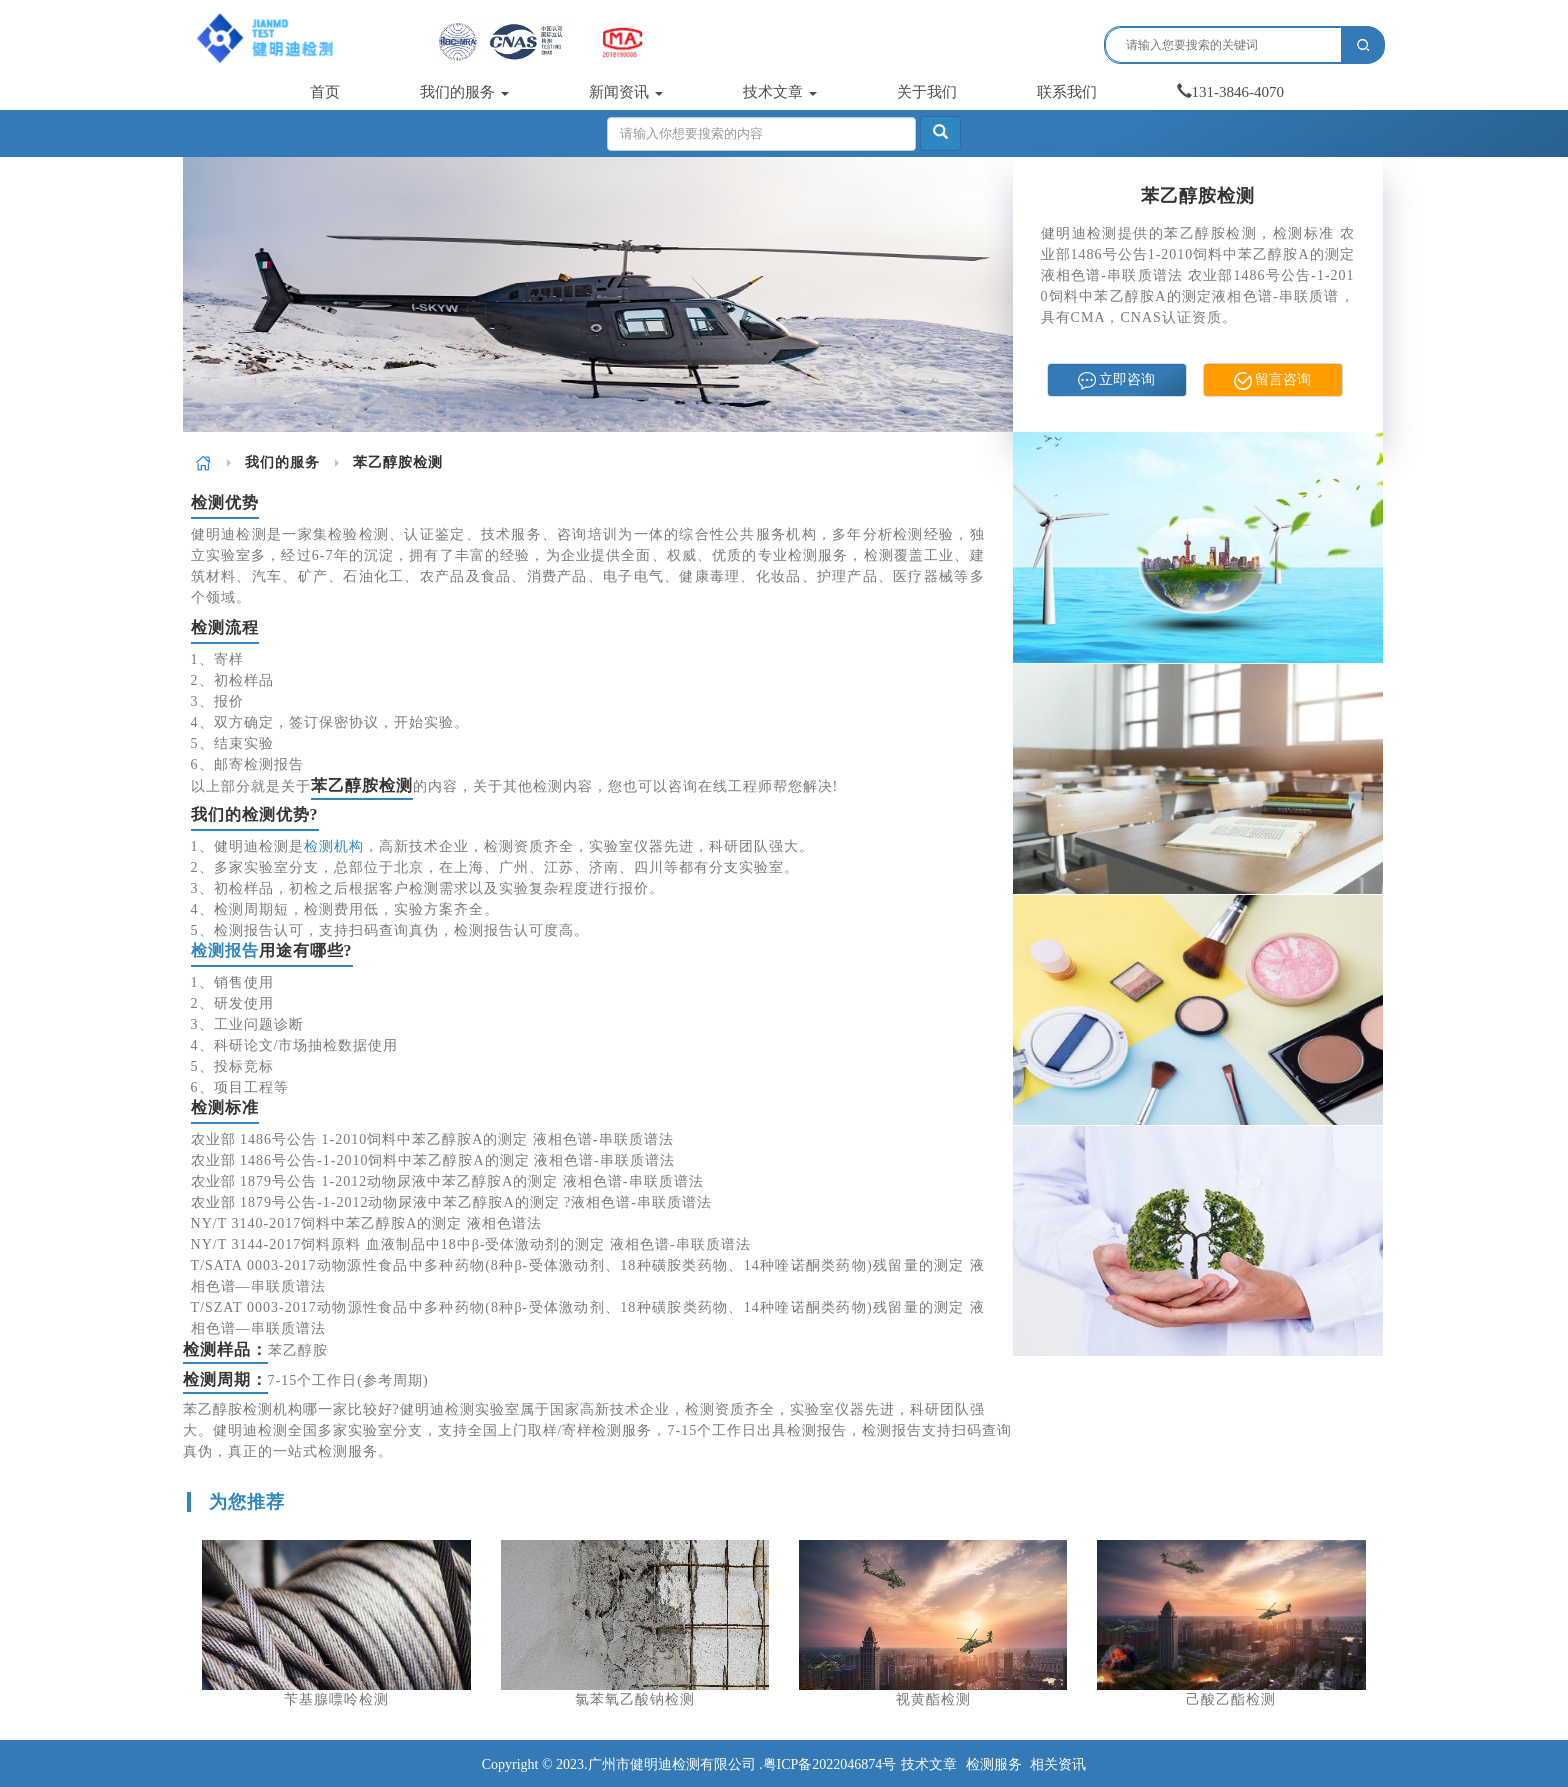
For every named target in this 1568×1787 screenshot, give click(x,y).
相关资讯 (1058, 1764)
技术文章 (780, 92)
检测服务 (994, 1764)
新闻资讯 (626, 92)
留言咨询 (1273, 381)
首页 (325, 92)
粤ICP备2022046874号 (830, 1764)
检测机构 (334, 846)
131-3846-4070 (1231, 92)
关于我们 (927, 92)
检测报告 (225, 950)
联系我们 (1067, 92)
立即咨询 (1117, 381)
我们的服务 (464, 92)
